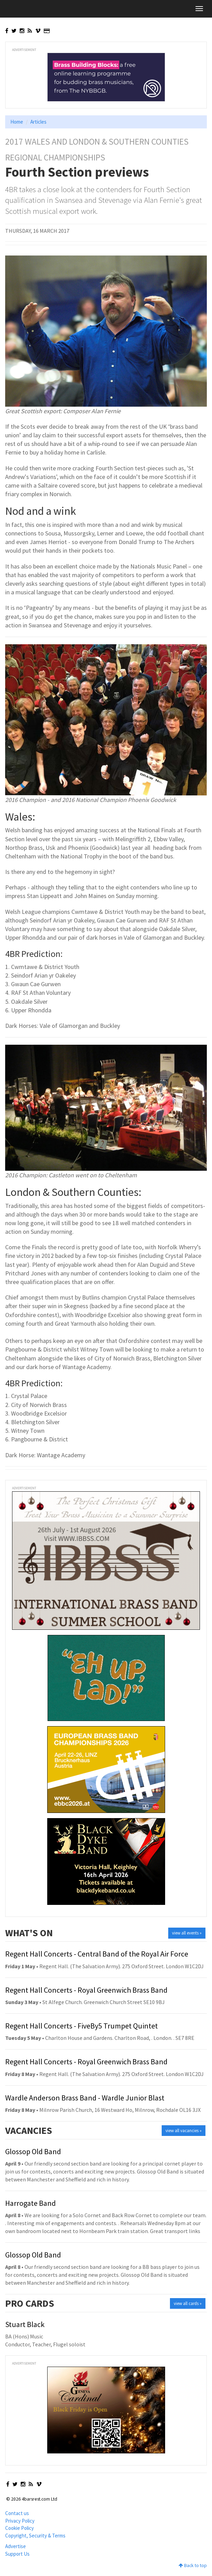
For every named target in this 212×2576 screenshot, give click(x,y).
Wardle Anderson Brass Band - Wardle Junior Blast (84, 2098)
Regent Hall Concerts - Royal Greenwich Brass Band (86, 1990)
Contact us (17, 2513)
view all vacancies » (183, 2131)
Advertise (15, 2546)
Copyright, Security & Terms (35, 2535)
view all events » (187, 1933)
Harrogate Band (30, 2203)
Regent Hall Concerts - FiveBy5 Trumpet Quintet (81, 2026)
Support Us (17, 2554)
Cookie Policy (19, 2528)
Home (16, 121)
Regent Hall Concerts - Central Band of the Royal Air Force (96, 1954)
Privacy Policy (19, 2520)
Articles (38, 121)
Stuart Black (24, 2324)
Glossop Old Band (33, 2151)
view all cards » (188, 2303)
